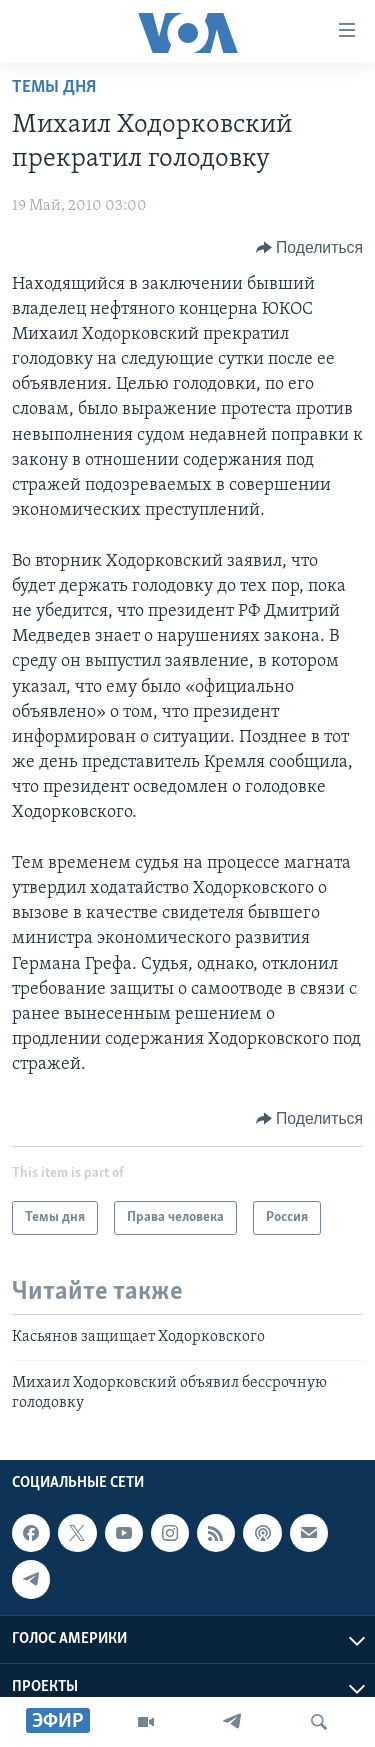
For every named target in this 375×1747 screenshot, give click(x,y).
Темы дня (54, 87)
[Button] (309, 248)
